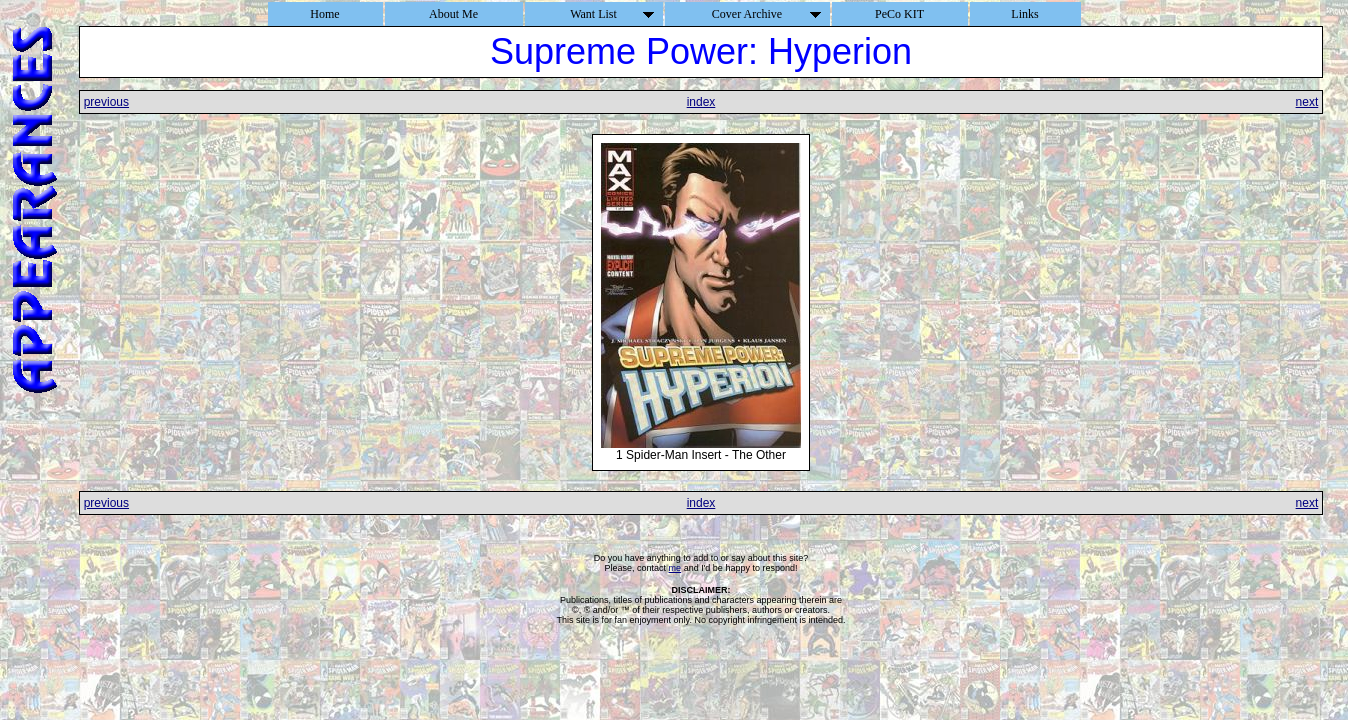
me (675, 568)
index (701, 102)
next (1307, 102)
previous (106, 102)
